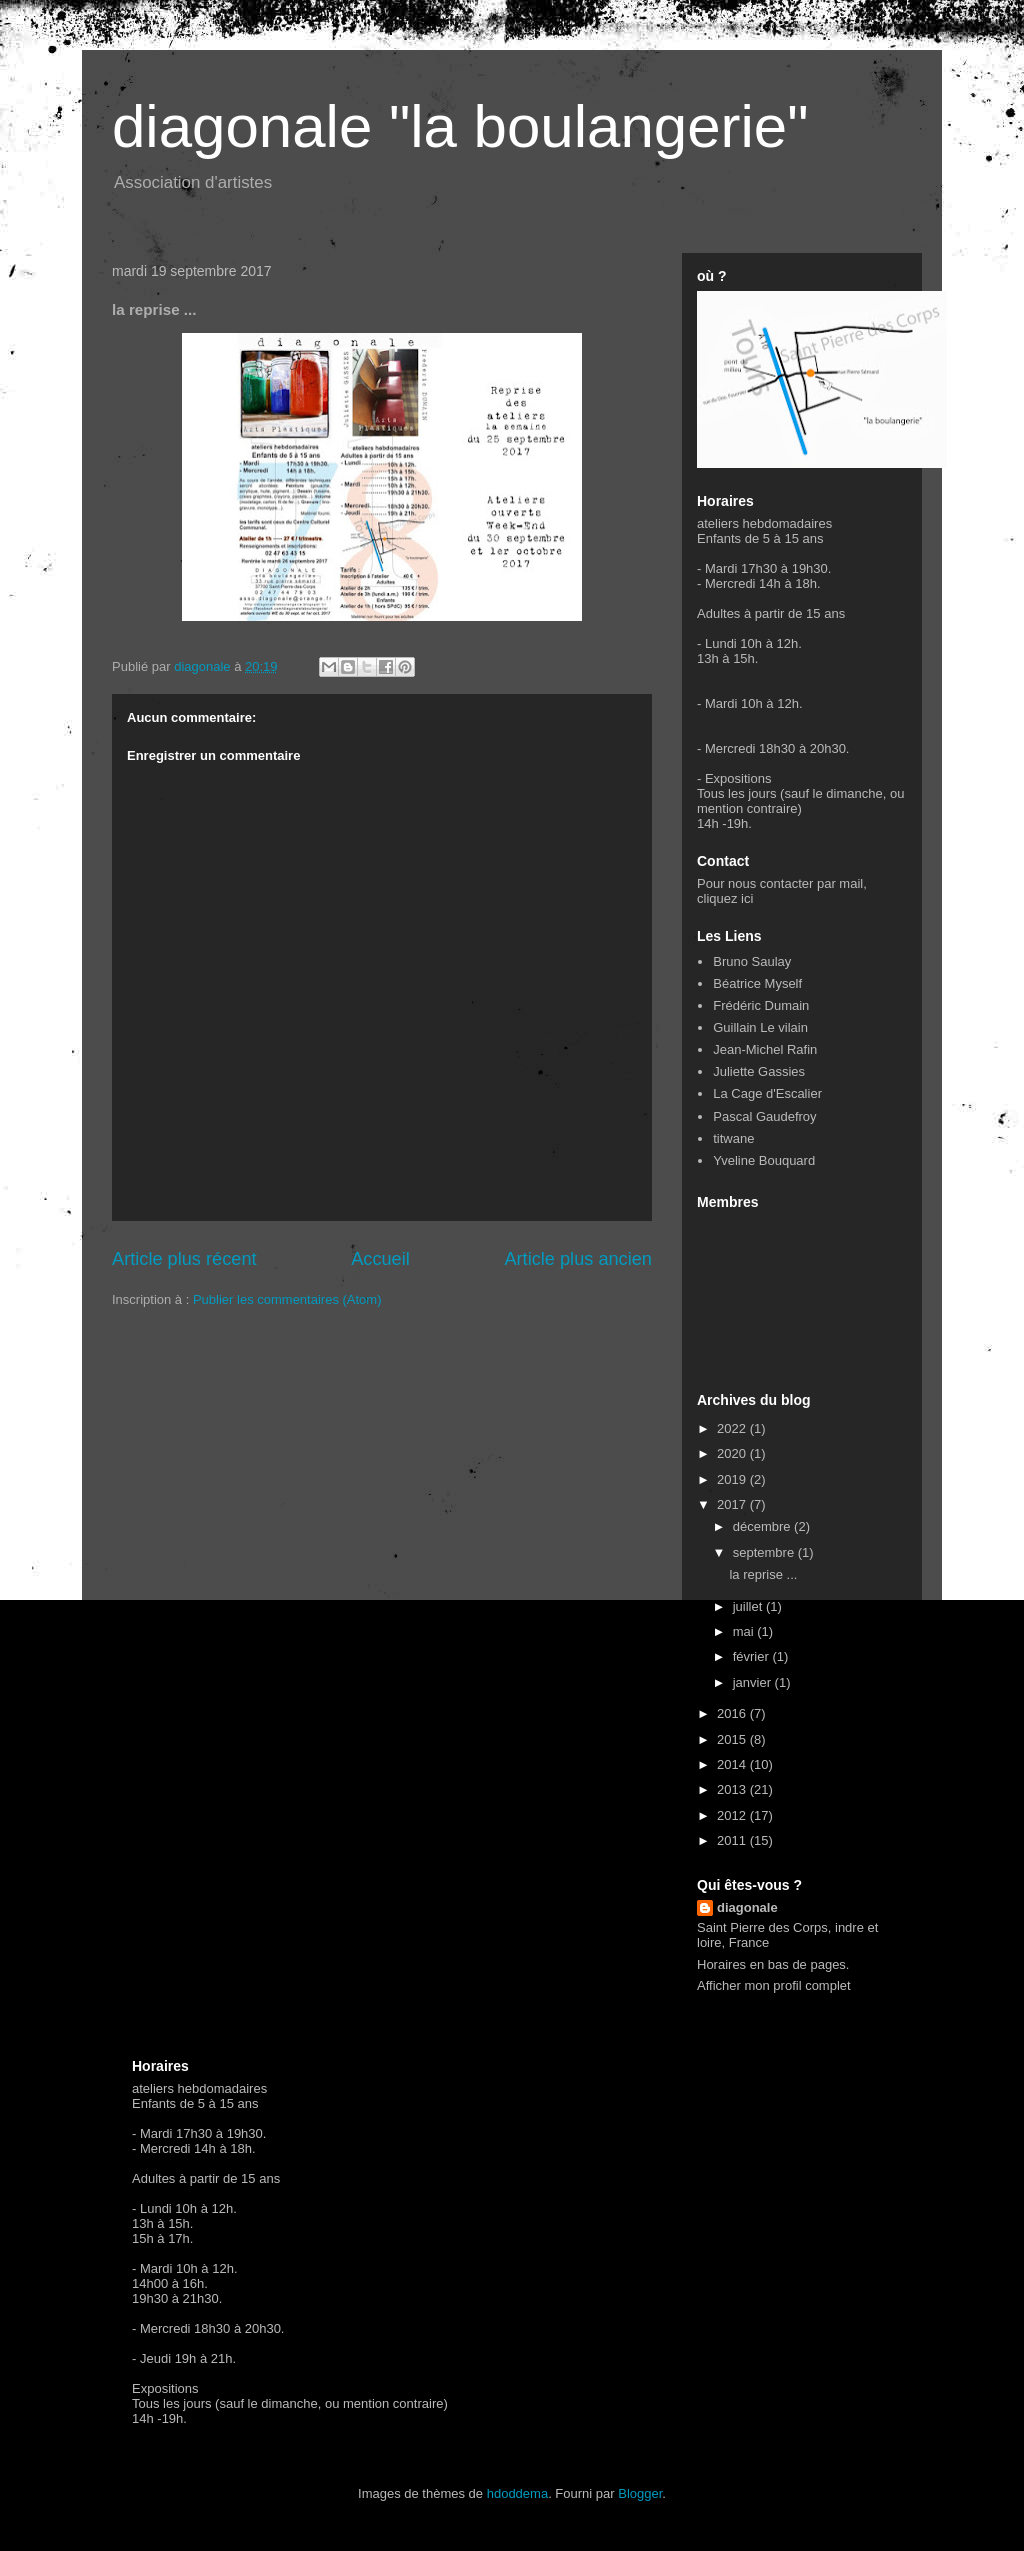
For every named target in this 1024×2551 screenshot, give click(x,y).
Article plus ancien (578, 1259)
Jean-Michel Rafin (765, 1049)
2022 (733, 1428)
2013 (733, 1789)
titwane (733, 1138)
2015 (733, 1739)
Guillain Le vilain (760, 1027)
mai (745, 1631)
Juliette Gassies (759, 1071)
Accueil (380, 1259)
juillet (749, 1606)
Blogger (640, 2493)
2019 (733, 1479)
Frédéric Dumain (761, 1005)
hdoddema (517, 2493)
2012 (733, 1815)
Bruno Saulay (752, 961)
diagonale (747, 1907)
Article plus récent (184, 1259)
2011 (733, 1840)
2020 (733, 1453)
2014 (733, 1764)
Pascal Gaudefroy (764, 1116)
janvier (754, 1682)
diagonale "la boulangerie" (460, 126)
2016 (733, 1713)
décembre (763, 1526)
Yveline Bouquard (764, 1160)
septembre (765, 1552)
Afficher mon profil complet (774, 1985)
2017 (733, 1504)
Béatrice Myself (757, 983)
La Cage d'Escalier (767, 1093)
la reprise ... (763, 1574)
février (753, 1656)
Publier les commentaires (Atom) (287, 1299)
